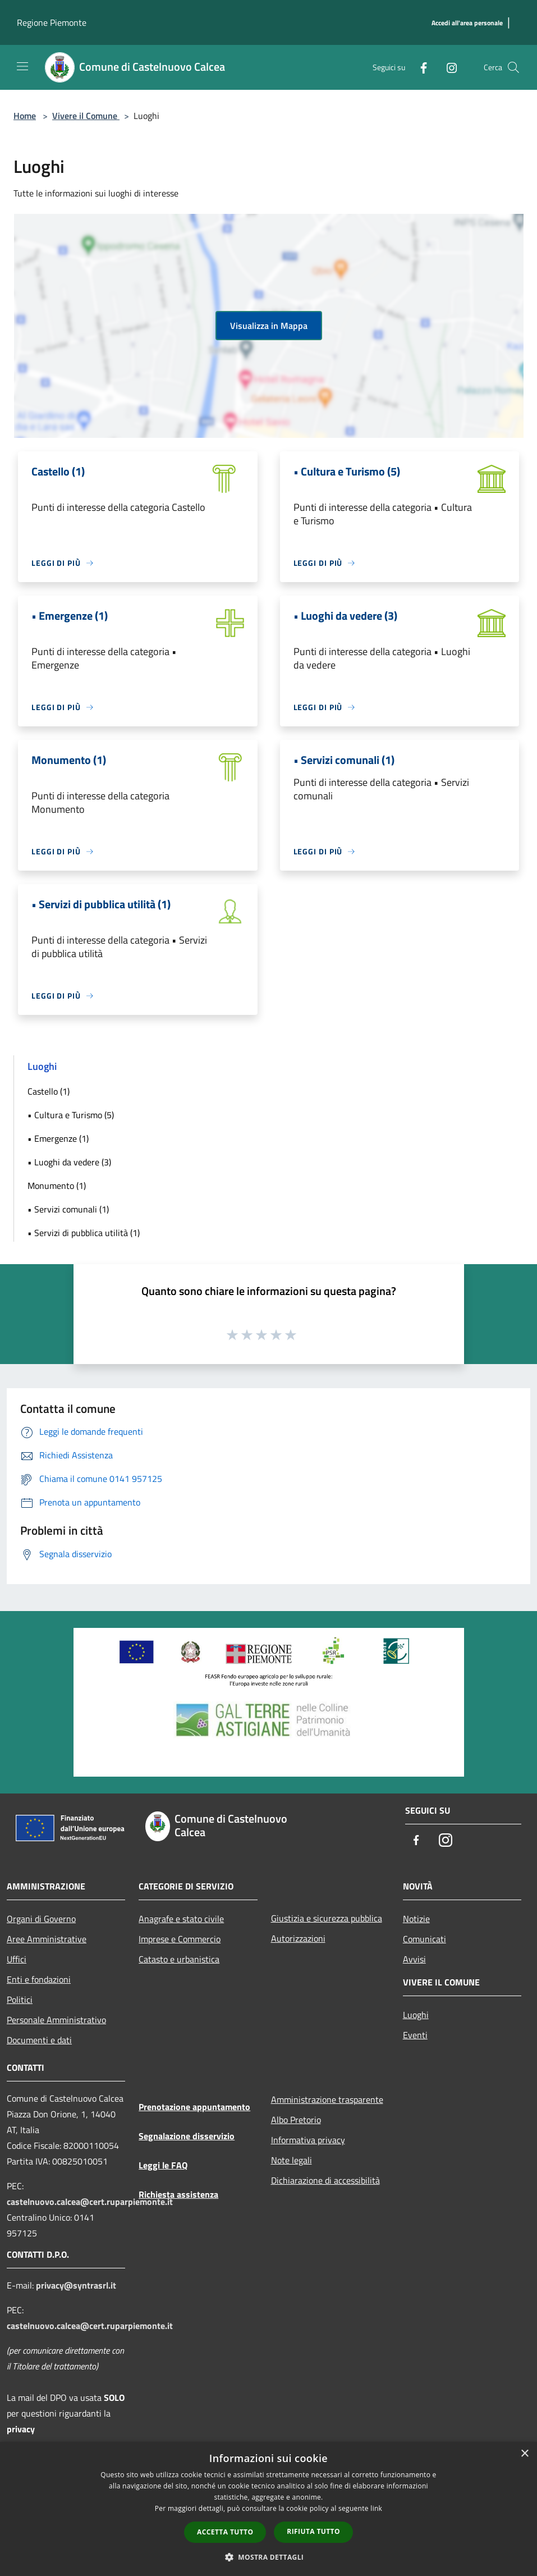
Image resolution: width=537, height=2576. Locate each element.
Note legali (291, 2160)
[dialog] (268, 2509)
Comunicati (424, 1939)
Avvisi (414, 1959)
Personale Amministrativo (56, 2019)
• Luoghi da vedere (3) (69, 1162)
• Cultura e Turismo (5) (70, 1115)
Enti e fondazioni (39, 1979)
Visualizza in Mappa (268, 325)
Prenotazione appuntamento (194, 2106)
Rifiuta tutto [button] (313, 2531)
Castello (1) (48, 1091)
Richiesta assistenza (178, 2194)
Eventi (415, 2035)
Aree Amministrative (46, 1939)
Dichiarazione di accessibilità (325, 2180)
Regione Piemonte (51, 22)
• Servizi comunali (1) (68, 1209)
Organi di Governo (41, 1918)
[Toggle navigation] (22, 66)
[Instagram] (447, 67)
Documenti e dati (39, 2040)
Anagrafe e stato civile (181, 1918)
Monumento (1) (56, 1185)
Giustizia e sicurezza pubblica (326, 1918)
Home (24, 115)
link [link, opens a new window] (376, 2508)
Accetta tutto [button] (225, 2532)
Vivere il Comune (86, 115)
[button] (268, 2557)
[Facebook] (419, 67)
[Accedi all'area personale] (467, 23)
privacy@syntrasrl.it (76, 2285)
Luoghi (416, 2014)
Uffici (16, 1959)
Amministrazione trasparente (327, 2099)
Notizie (416, 1918)
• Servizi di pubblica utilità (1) (83, 1232)
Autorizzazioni (298, 1938)
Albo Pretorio (296, 2119)
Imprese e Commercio (180, 1939)
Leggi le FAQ (163, 2165)
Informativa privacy (308, 2140)
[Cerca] (513, 67)
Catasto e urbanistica (179, 1959)
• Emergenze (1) (58, 1138)
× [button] (524, 2454)
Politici (20, 1999)
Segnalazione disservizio (187, 2136)
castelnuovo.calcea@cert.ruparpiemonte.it (90, 2201)
